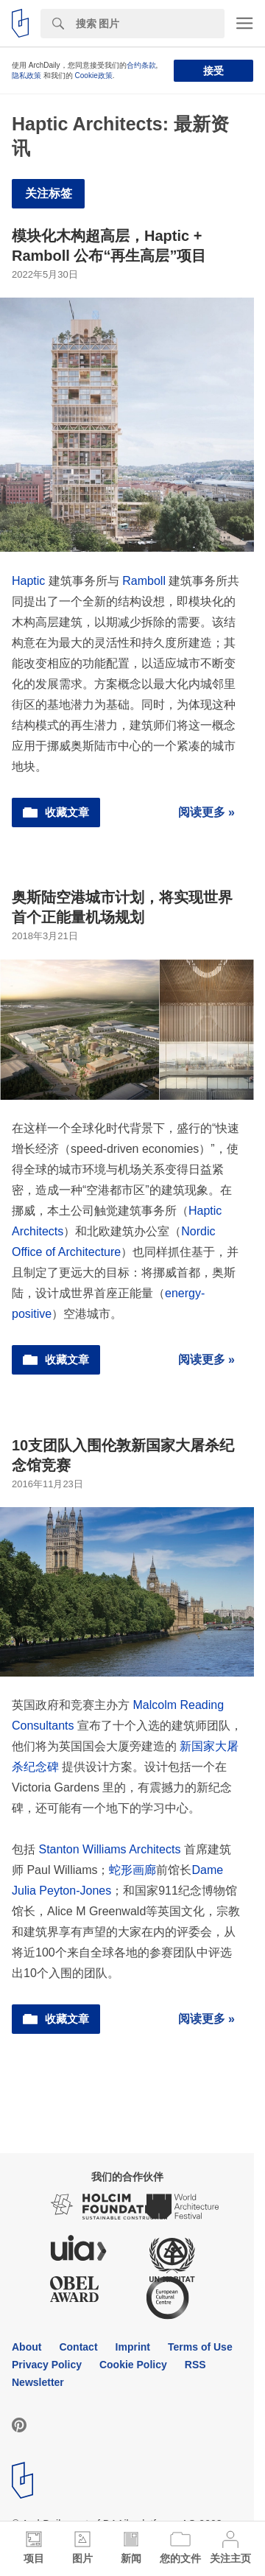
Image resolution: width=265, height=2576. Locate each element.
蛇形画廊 (132, 1870)
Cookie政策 (94, 75)
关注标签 (48, 193)
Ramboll (144, 581)
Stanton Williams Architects (109, 1849)
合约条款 (141, 65)
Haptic (28, 581)
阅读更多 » (206, 812)
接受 (213, 71)
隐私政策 (26, 75)
